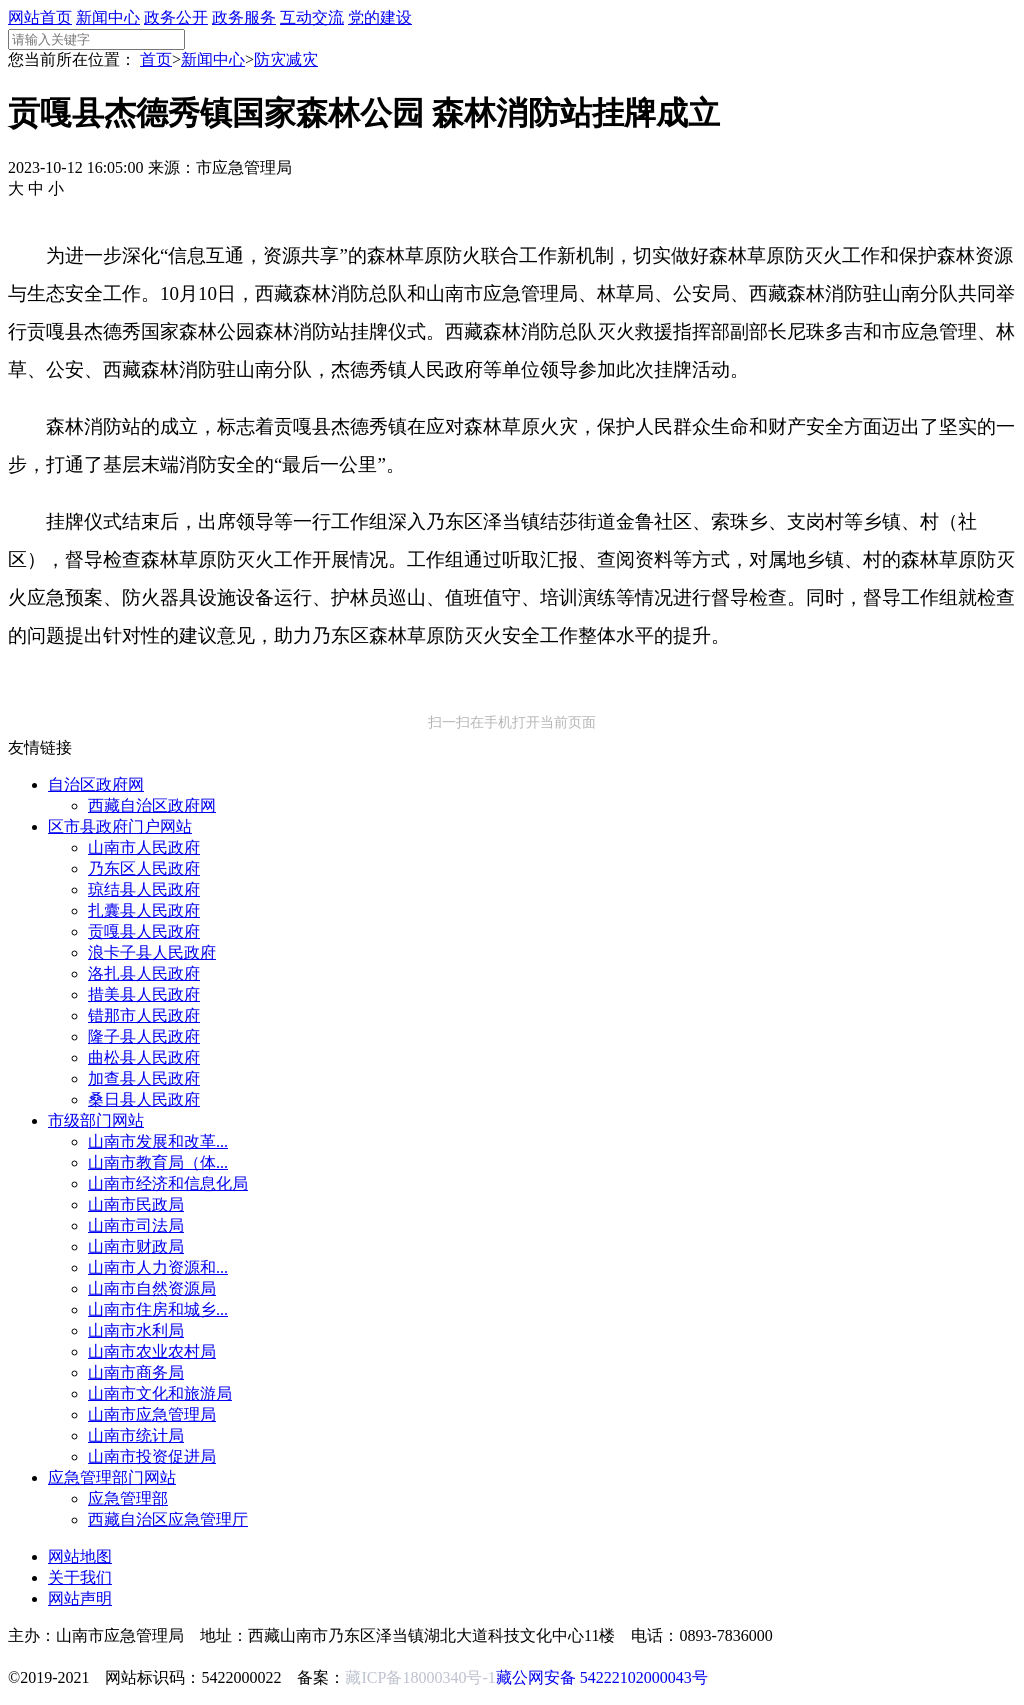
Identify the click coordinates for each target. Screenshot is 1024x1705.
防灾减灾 (286, 59)
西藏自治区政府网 (152, 805)
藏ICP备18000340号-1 (420, 1677)
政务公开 (176, 17)
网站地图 (80, 1556)
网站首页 (40, 17)
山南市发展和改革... (158, 1141)
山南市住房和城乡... (158, 1309)
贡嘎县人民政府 (144, 931)
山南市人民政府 (144, 847)
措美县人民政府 (144, 994)
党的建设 (380, 17)
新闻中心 (108, 17)
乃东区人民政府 (144, 868)
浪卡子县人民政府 (152, 952)
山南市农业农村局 (152, 1351)
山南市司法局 (136, 1225)
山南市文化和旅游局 (160, 1393)
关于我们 (80, 1577)
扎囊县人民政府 (144, 910)
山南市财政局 (136, 1246)
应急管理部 (128, 1498)
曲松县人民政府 (144, 1057)
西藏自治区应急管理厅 (168, 1519)
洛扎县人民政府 (144, 973)
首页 (156, 59)
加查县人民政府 (144, 1078)
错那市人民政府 (144, 1015)
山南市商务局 (136, 1372)
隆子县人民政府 (144, 1036)
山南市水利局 (136, 1330)
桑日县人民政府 (144, 1099)
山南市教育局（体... (158, 1162)
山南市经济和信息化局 (168, 1183)
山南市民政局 (136, 1204)
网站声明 (80, 1598)
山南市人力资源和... (158, 1267)
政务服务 (244, 17)
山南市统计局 (136, 1435)
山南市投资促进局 (152, 1456)
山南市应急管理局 (152, 1414)
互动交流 (312, 17)
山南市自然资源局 (152, 1288)
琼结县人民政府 (144, 889)
